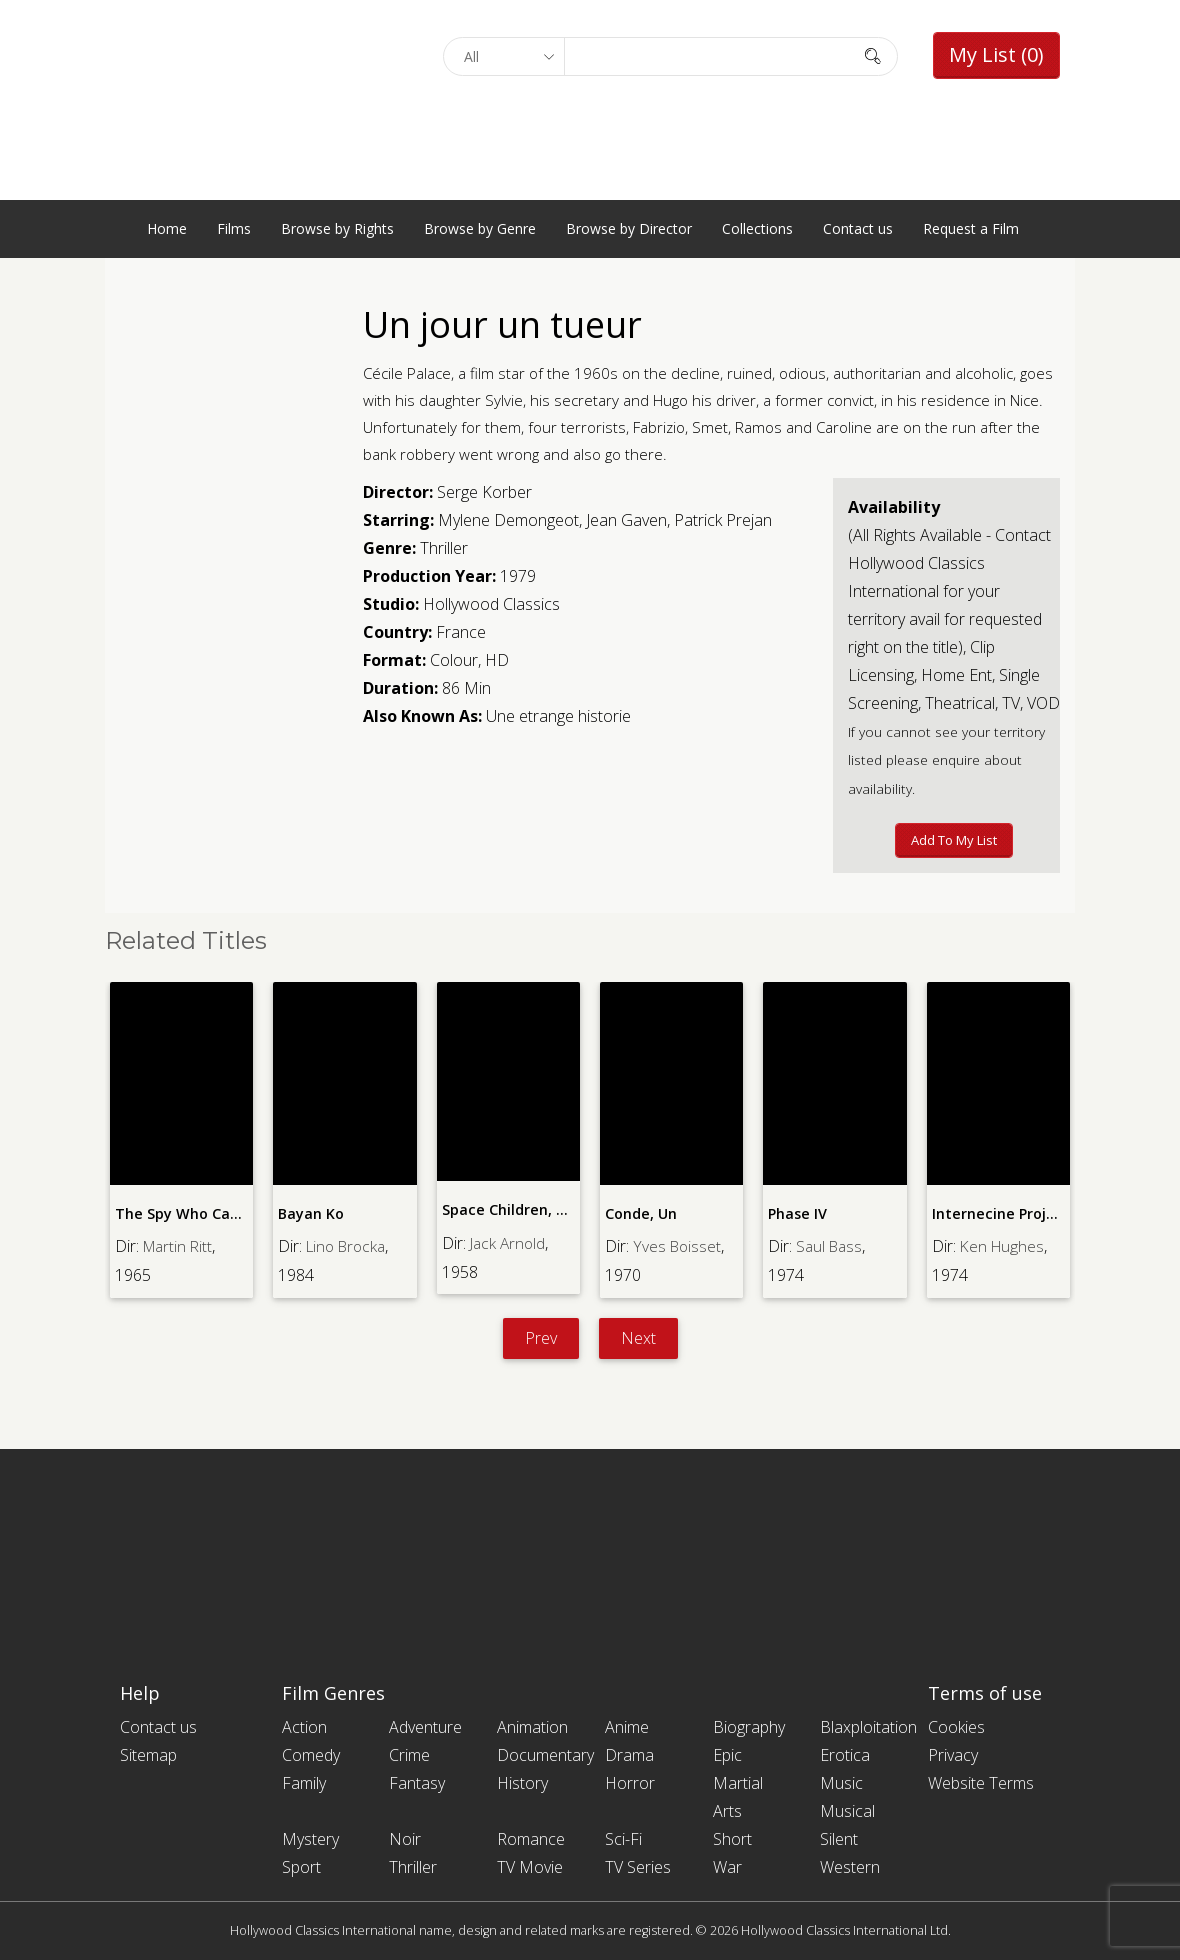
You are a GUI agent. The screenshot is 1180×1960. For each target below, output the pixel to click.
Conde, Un (640, 1213)
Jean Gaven (626, 520)
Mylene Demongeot (508, 520)
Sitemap (148, 1755)
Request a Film (971, 228)
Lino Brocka (349, 1246)
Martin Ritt (180, 1246)
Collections (757, 228)
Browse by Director (629, 228)
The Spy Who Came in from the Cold (242, 1213)
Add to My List (954, 840)
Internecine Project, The (1015, 1213)
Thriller (444, 548)
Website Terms (981, 1783)
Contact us (858, 228)
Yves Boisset (678, 1246)
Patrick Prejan (723, 520)
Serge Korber (484, 492)
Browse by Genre (480, 228)
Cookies (956, 1727)
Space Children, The (511, 1209)
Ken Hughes (1003, 1246)
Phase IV (797, 1213)
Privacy (953, 1755)
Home (167, 228)
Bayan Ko (311, 1213)
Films (234, 228)
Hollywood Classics (491, 604)
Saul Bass (831, 1246)
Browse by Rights (337, 228)
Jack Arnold (509, 1242)
